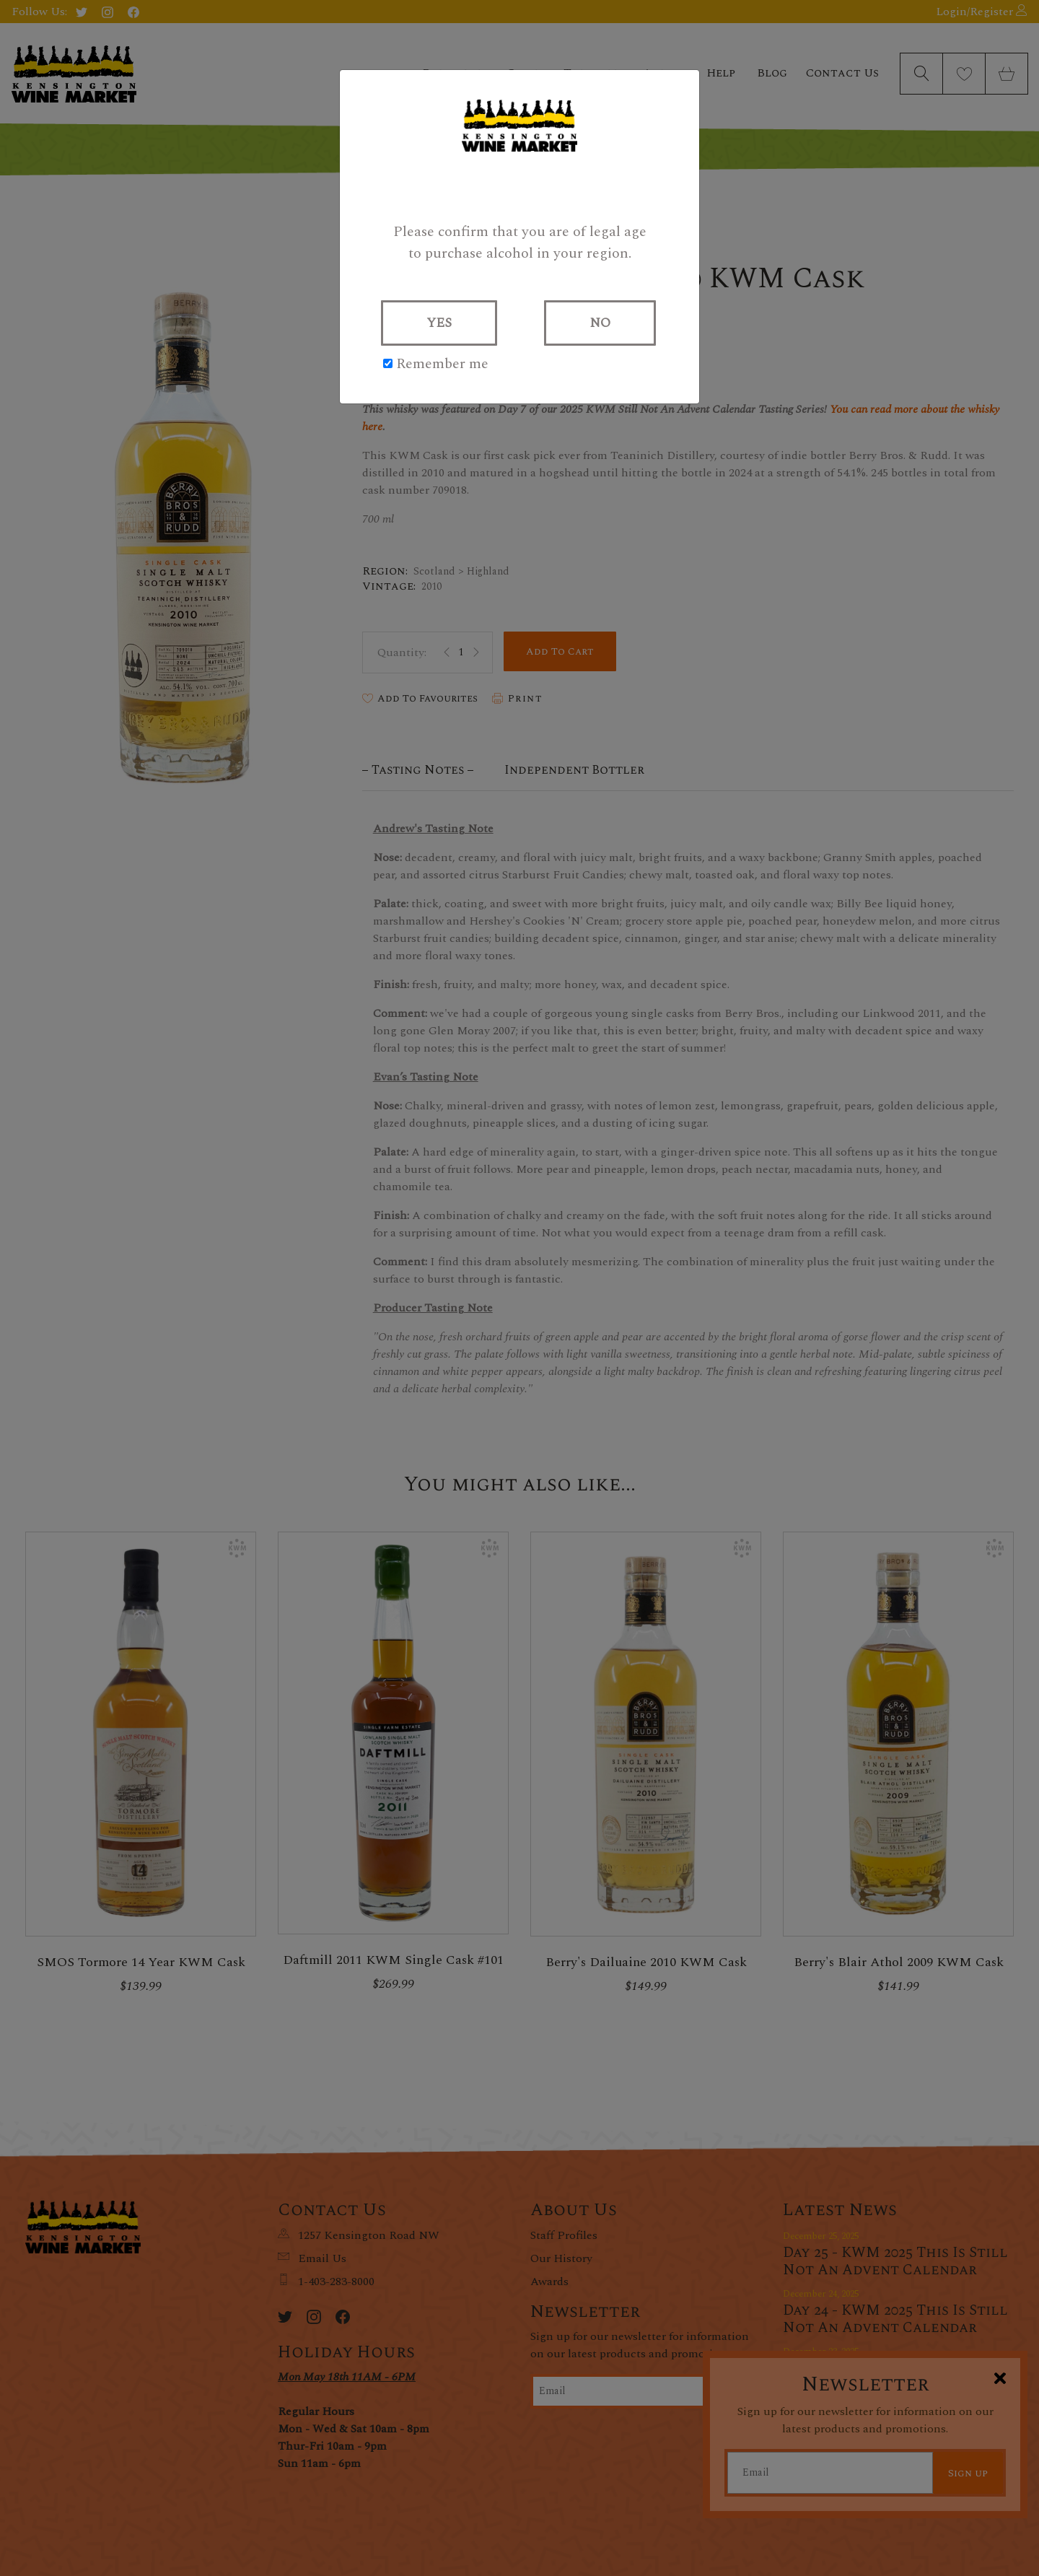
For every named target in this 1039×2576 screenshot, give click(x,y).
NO (599, 323)
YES (439, 323)
